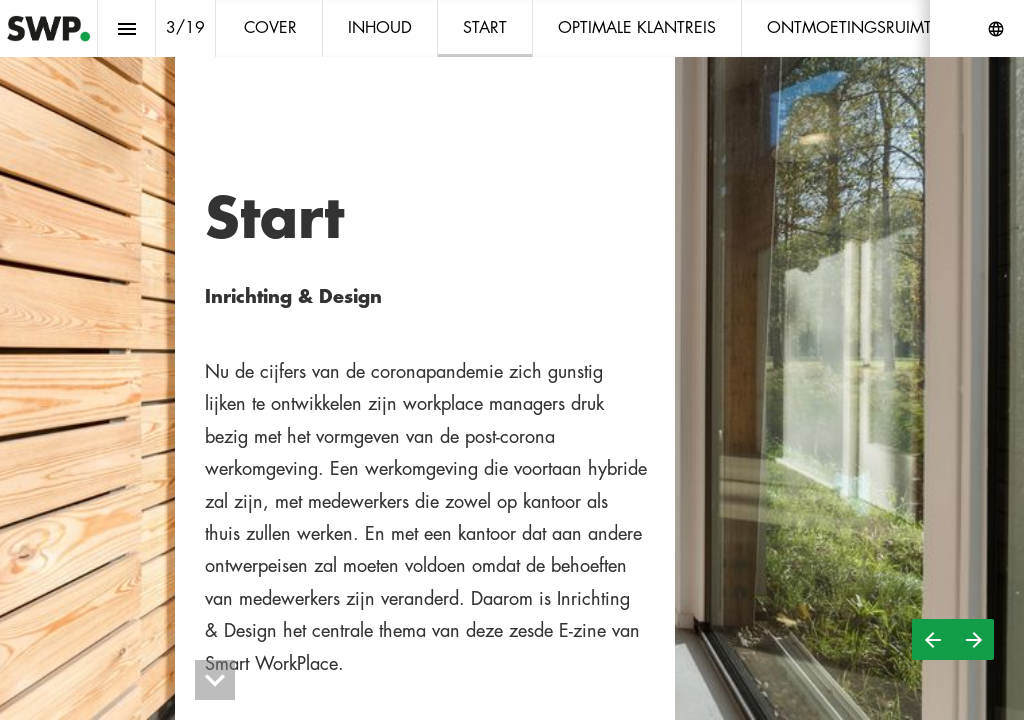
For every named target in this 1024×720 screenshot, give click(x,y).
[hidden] (215, 680)
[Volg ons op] (996, 29)
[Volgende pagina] (973, 639)
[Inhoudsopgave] (126, 28)
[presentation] (512, 360)
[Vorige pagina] (932, 639)
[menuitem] (270, 28)
